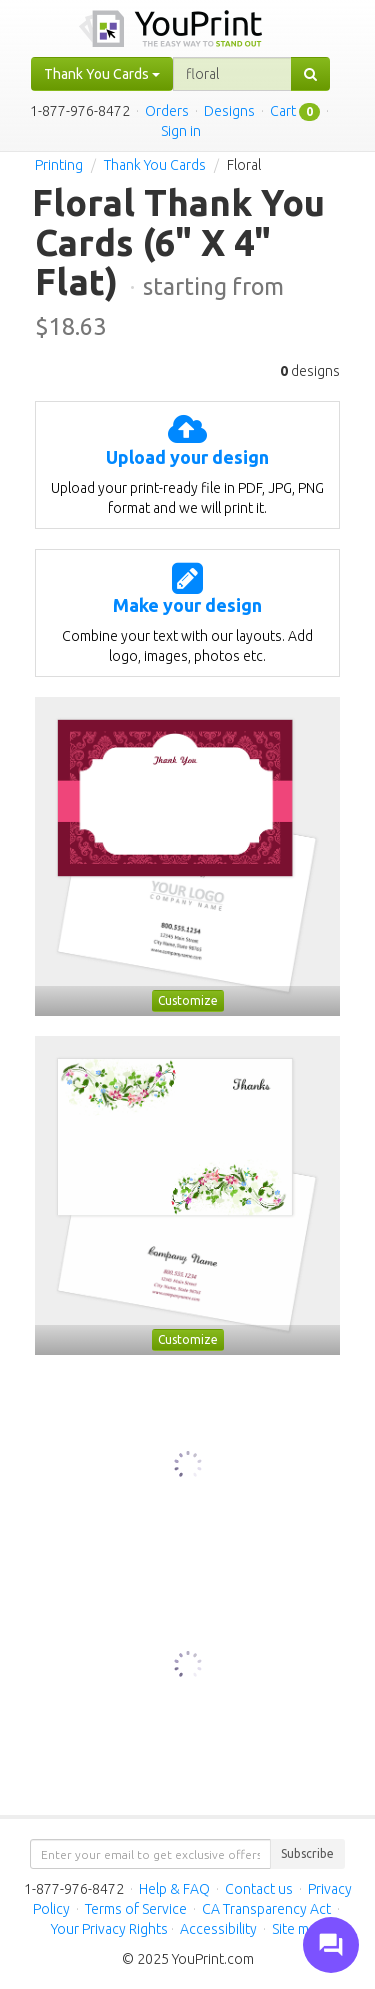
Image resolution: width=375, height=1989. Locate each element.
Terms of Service (136, 1909)
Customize (188, 1000)
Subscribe (307, 1853)
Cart (283, 111)
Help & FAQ (174, 1889)
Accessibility (218, 1929)
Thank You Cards (155, 165)
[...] (232, 74)
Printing (59, 165)
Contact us (259, 1889)
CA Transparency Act (266, 1909)
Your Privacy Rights (109, 1929)
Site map (298, 1929)
